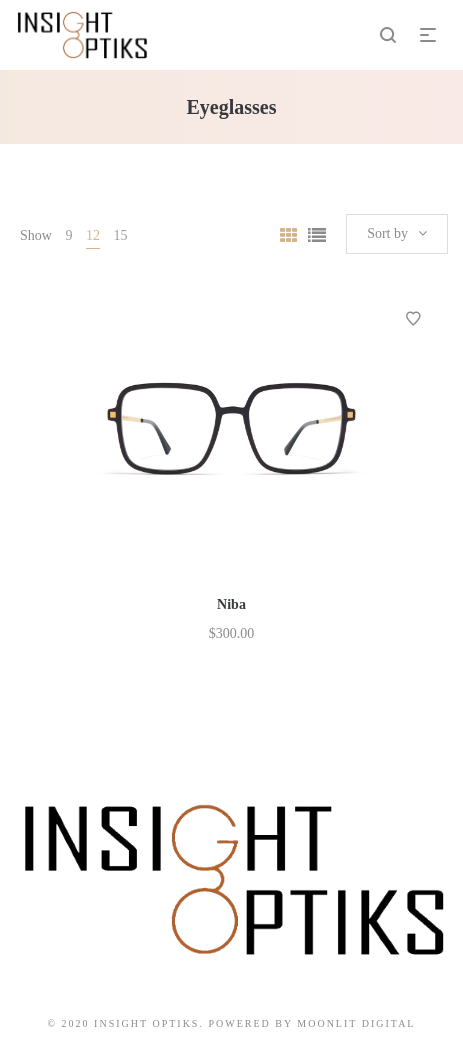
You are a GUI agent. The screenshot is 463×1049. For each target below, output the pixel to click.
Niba (231, 604)
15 (120, 235)
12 (93, 235)
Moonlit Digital (356, 1023)
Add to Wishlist (413, 319)
